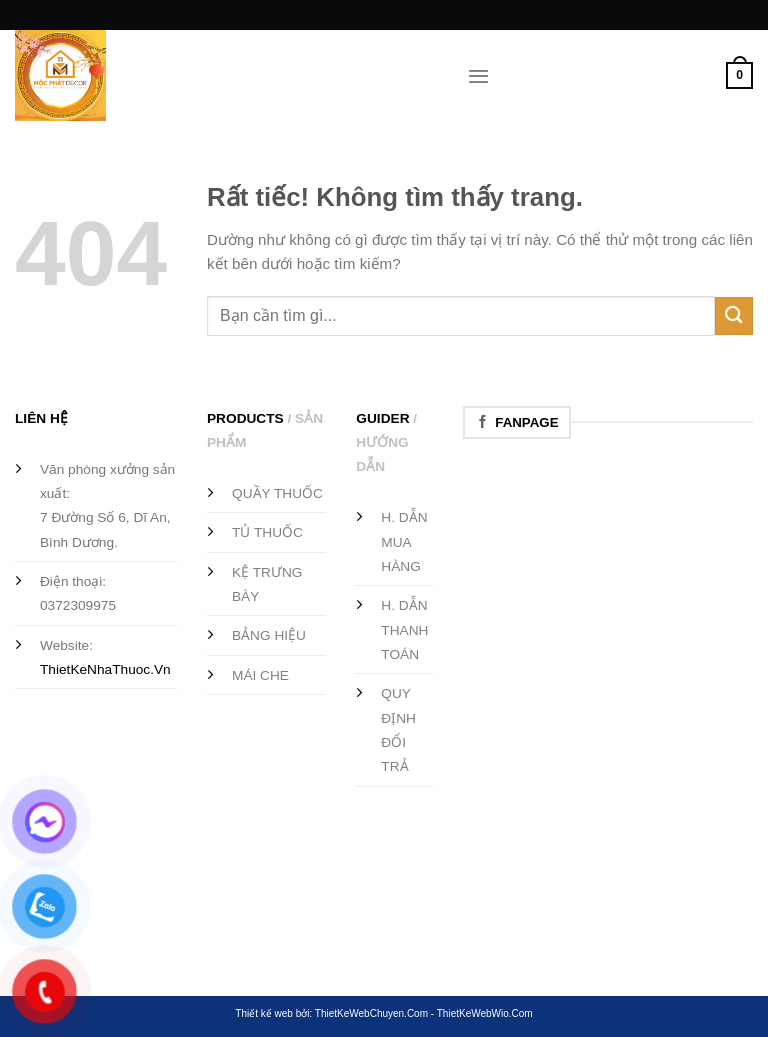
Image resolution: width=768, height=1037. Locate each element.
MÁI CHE (260, 675)
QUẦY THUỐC (277, 493)
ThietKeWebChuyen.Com (371, 1013)
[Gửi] (734, 315)
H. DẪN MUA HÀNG (404, 542)
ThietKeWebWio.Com (485, 1013)
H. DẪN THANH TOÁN (404, 630)
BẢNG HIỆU (269, 635)
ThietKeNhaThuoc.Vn (105, 669)
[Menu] (478, 76)
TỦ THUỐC (267, 532)
